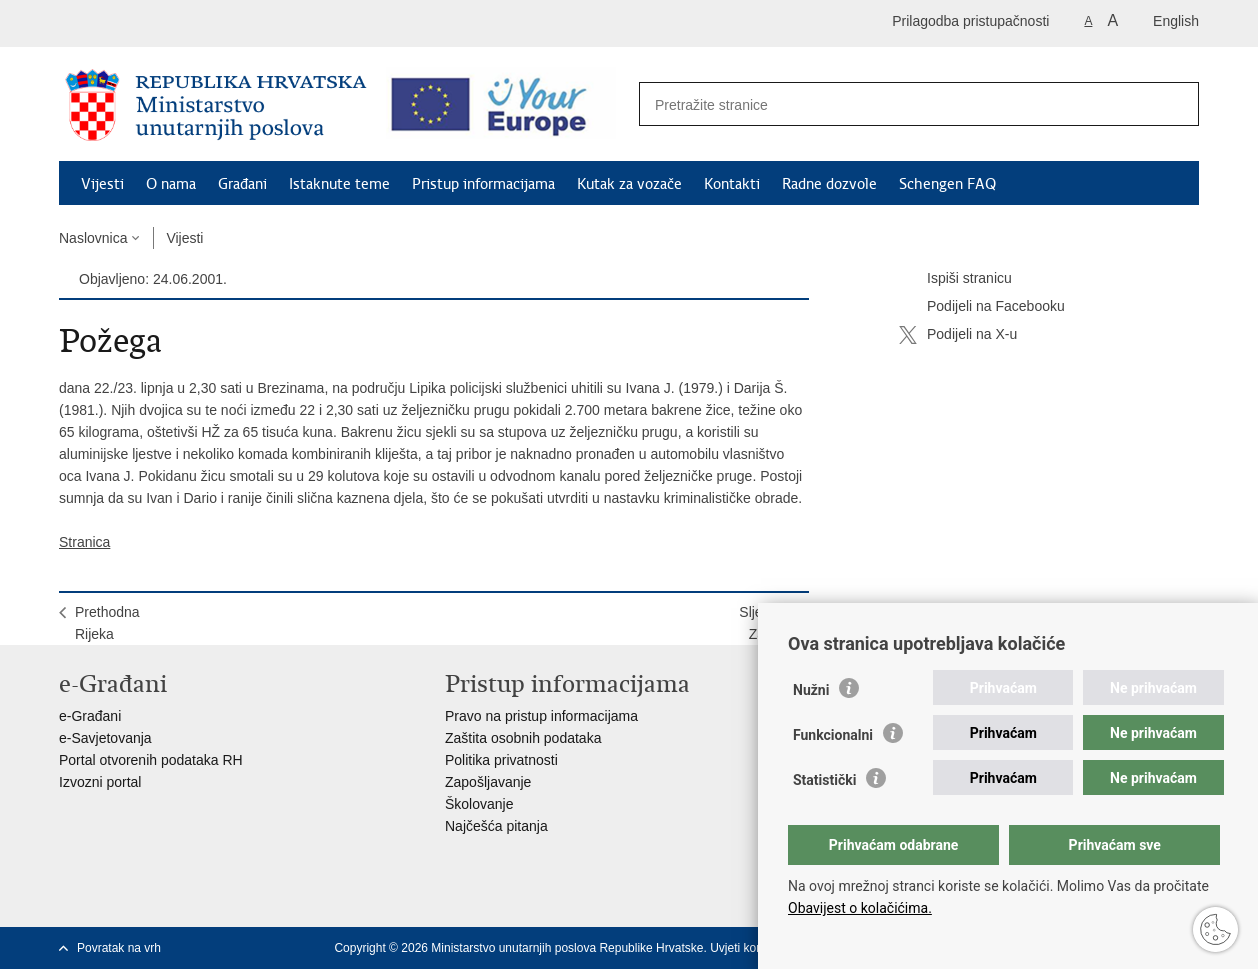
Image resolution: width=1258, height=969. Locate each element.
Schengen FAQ (947, 184)
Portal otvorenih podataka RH (151, 760)
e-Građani (90, 716)
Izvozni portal (100, 782)
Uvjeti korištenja (752, 948)
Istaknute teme (339, 184)
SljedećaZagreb (766, 623)
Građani (242, 184)
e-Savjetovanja (105, 738)
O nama (171, 184)
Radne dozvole (829, 184)
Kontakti (732, 184)
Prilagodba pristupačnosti (970, 21)
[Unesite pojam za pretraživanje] (897, 104)
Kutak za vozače (629, 184)
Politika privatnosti (501, 760)
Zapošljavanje (488, 782)
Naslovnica (93, 238)
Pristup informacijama (483, 184)
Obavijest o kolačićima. (860, 908)
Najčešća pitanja (496, 826)
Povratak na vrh (119, 948)
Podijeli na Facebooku (982, 307)
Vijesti (102, 184)
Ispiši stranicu (955, 279)
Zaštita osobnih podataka (523, 738)
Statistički (824, 780)
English (1176, 21)
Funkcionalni (833, 735)
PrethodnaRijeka (107, 623)
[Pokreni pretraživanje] (1173, 105)
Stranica (84, 542)
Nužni (811, 690)
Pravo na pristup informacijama (541, 716)
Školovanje (479, 804)
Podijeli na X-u (958, 335)
